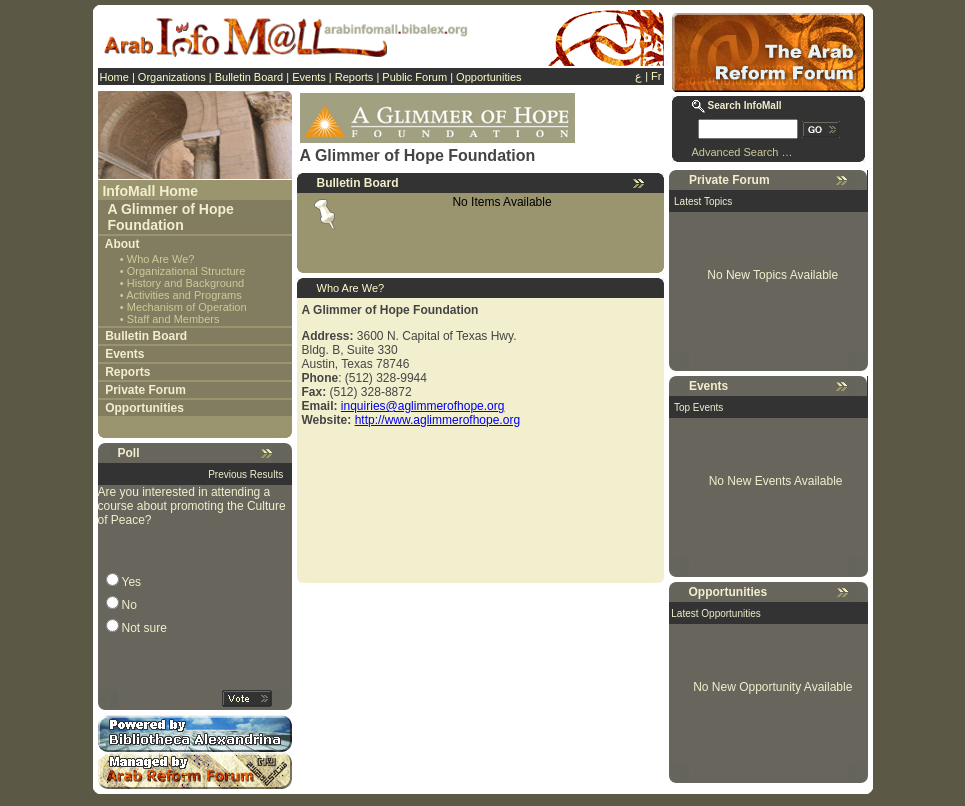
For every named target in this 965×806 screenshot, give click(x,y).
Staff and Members (173, 319)
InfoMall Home (150, 191)
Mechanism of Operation (187, 307)
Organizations (172, 77)
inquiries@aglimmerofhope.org (423, 406)
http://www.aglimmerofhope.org (437, 420)
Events (309, 77)
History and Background (185, 283)
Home (114, 77)
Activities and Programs (184, 295)
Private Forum (145, 390)
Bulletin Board (249, 77)
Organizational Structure (186, 271)
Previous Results (245, 474)
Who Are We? (161, 259)
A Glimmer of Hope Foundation (171, 217)
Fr (656, 76)
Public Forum (414, 77)
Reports (354, 77)
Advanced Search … (742, 152)
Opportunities (488, 77)
